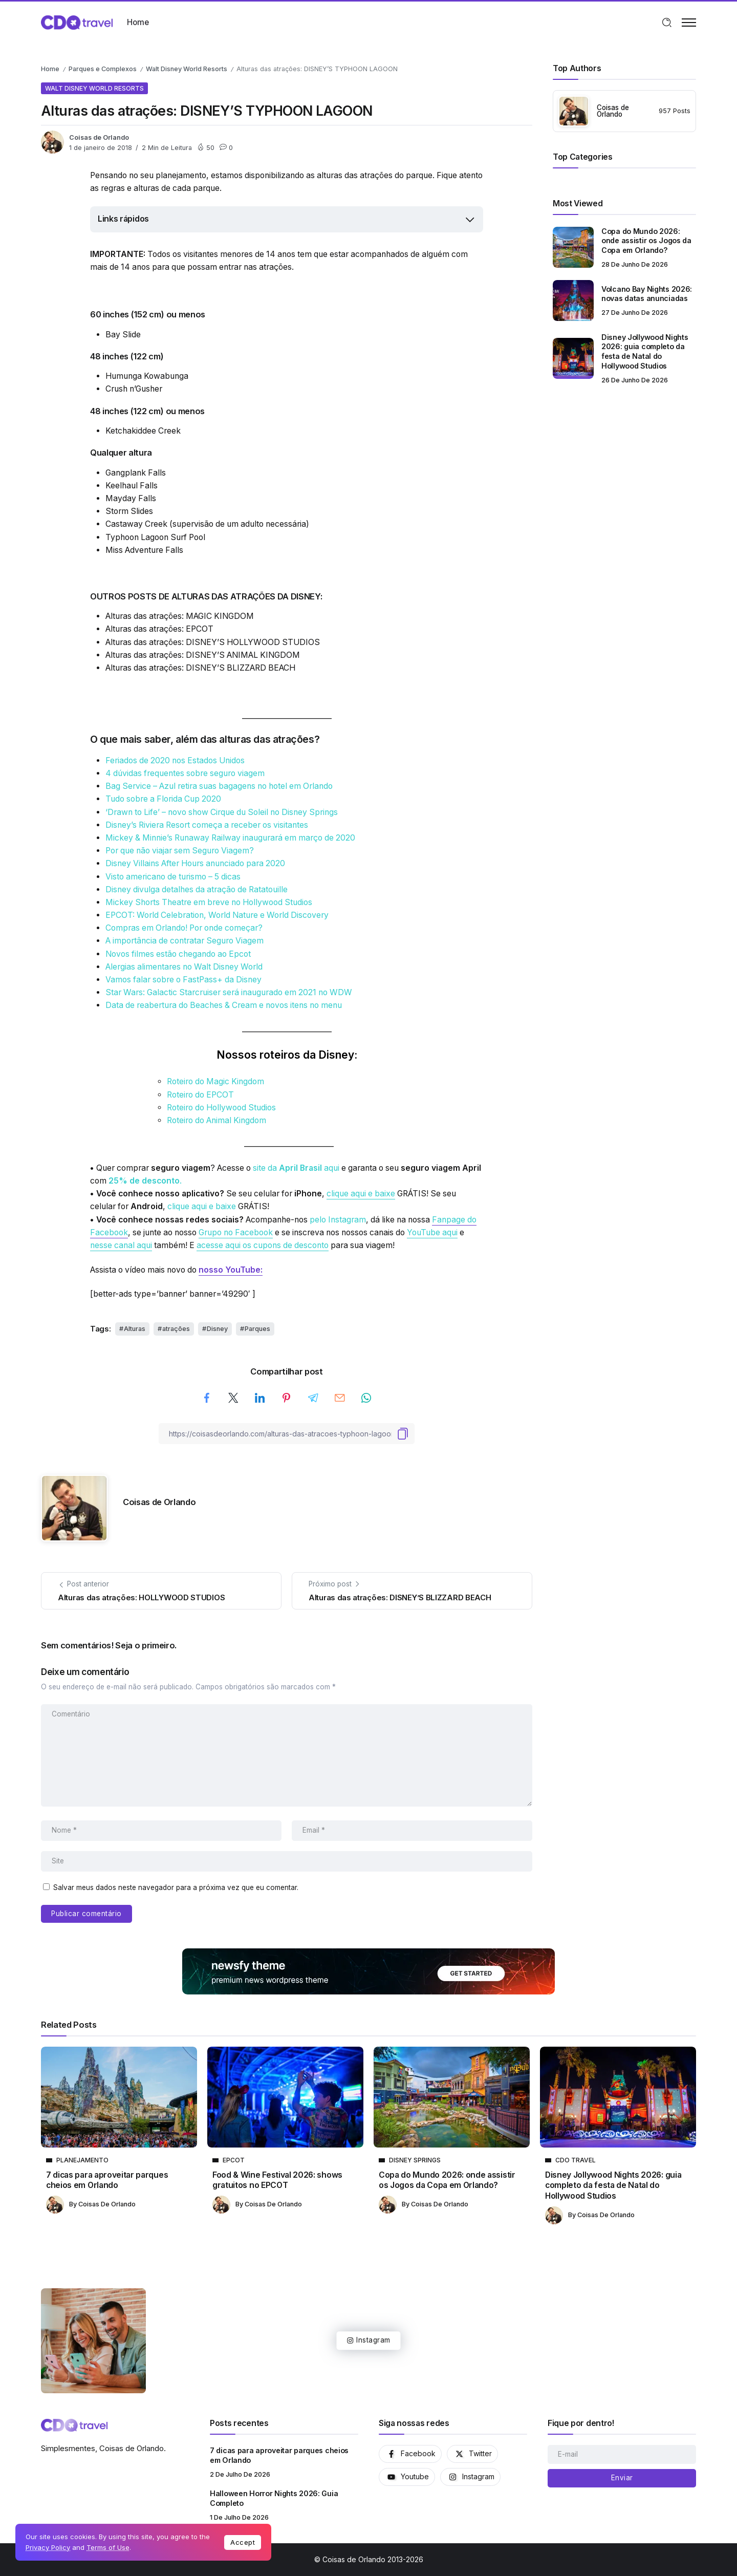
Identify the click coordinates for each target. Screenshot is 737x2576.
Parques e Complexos (103, 69)
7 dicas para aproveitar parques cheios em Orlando (107, 2180)
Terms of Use (107, 2547)
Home (50, 69)
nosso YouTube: (231, 1270)
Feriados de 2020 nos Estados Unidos (175, 760)
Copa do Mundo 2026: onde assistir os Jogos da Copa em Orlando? (646, 240)
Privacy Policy (48, 2547)
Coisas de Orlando (99, 137)
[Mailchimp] (622, 2478)
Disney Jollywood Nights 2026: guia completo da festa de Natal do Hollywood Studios (644, 351)
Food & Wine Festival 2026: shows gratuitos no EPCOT (277, 2180)
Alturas (134, 1329)
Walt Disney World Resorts (186, 69)
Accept (242, 2542)
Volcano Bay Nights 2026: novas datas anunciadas (646, 294)
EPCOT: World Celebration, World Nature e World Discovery (217, 915)
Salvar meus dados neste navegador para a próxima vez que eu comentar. (175, 1887)
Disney (217, 1329)
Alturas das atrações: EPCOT (159, 629)
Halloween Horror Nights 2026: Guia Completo (274, 2498)
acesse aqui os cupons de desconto (263, 1245)
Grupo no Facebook (236, 1232)
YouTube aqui (432, 1232)
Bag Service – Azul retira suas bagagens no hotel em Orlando (219, 786)
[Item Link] (573, 247)
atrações (176, 1329)
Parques (257, 1329)
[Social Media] (410, 2453)
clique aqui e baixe (361, 1193)
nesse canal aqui (121, 1245)
